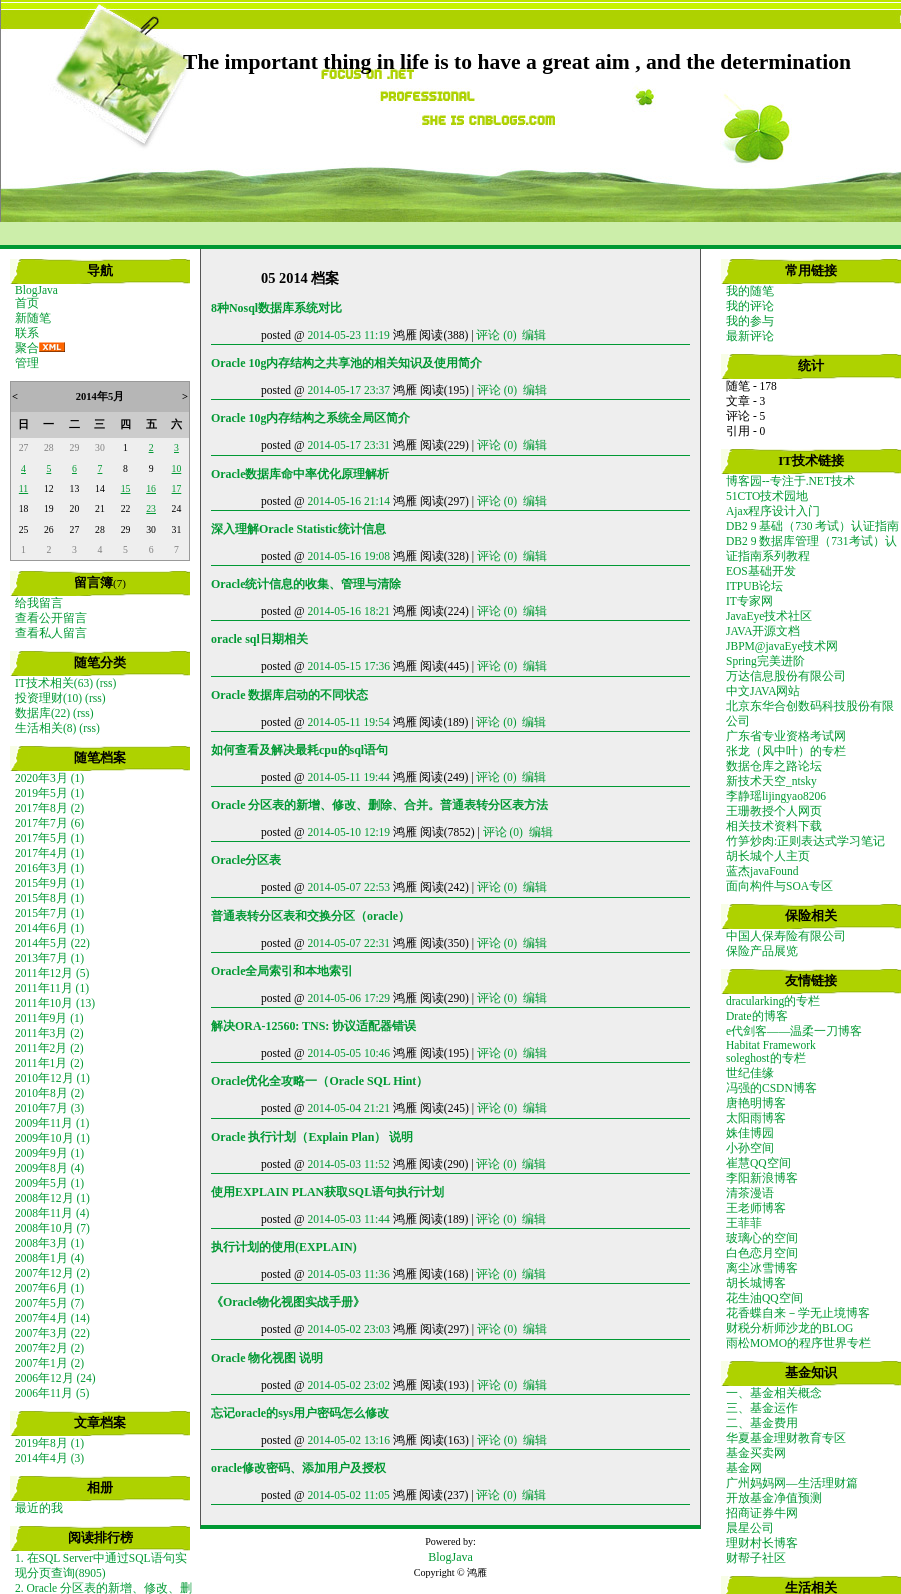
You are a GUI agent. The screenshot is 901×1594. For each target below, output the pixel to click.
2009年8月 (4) (49, 1168)
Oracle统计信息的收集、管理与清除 (306, 584)
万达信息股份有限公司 (786, 676)
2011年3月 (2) (49, 1033)
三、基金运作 (762, 1408)
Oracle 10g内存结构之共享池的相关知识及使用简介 (346, 363)
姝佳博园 (750, 1133)
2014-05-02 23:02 (348, 1385)
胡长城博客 (756, 1283)
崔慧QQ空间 (758, 1163)
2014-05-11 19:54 (348, 722)
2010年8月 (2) (49, 1093)
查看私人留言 (51, 633)
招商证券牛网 (762, 1513)
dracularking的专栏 (773, 1001)
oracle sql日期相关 (259, 639)
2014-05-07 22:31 (348, 943)
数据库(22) (42, 713)
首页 (27, 303)
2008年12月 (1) (52, 1198)
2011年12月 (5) (52, 973)
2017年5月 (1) (49, 838)
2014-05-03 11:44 (348, 1219)
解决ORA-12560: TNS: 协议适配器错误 (313, 1026)
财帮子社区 (756, 1558)
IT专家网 (749, 601)
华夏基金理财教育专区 (786, 1438)
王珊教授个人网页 (774, 811)
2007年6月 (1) (49, 1288)
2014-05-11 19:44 (348, 777)
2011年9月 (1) (49, 1018)
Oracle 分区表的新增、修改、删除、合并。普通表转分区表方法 (379, 805)
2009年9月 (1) (49, 1153)
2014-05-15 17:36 (348, 666)
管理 (27, 363)
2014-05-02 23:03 (348, 1329)
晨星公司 (750, 1528)
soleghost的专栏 (766, 1058)
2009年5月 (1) (49, 1183)
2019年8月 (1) (49, 1443)
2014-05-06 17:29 (348, 998)
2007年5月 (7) (49, 1303)
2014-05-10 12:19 (348, 832)
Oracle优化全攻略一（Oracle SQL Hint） (319, 1081)
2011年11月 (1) (52, 988)
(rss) (106, 683)
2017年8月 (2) (49, 808)
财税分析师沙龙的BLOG (789, 1328)
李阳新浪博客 (762, 1178)
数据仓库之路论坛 (774, 766)
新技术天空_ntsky (771, 781)
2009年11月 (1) (52, 1123)
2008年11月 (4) (52, 1213)
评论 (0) (496, 335)
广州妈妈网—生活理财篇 (792, 1483)
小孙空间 (750, 1148)
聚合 (27, 348)
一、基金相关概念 (774, 1393)
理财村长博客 (762, 1543)
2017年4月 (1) (49, 853)
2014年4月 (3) (49, 1458)
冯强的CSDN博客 (771, 1088)
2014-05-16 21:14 (348, 501)
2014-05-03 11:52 (348, 1164)
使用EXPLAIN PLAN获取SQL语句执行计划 (327, 1192)
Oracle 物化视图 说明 (267, 1358)
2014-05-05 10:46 (348, 1053)
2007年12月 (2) (52, 1273)
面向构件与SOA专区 (779, 886)
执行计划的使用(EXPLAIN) (284, 1247)
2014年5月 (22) (52, 943)
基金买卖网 (756, 1453)
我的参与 (750, 321)
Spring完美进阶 (765, 661)
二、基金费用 (762, 1423)
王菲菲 (744, 1223)
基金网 (744, 1468)
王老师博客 (756, 1208)
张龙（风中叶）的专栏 (786, 751)
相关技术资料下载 (774, 826)
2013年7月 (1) (49, 958)
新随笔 (33, 318)
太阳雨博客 (756, 1118)
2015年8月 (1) (49, 898)
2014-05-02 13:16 (348, 1440)
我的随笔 (750, 291)
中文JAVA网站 (763, 691)
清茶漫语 (750, 1193)
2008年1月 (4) (49, 1258)
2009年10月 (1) (52, 1138)
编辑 (534, 335)
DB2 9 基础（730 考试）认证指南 (812, 526)
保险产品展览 (762, 951)
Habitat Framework (771, 1045)
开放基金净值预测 (774, 1498)
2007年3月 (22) (52, 1333)
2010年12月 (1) (52, 1078)
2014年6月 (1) (49, 928)
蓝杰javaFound (762, 871)
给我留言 (39, 603)
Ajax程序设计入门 (773, 511)
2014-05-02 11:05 (348, 1495)
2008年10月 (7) (52, 1228)
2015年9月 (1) (49, 883)
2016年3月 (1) (49, 868)
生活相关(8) (45, 728)
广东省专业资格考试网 (786, 736)
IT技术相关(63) (54, 683)
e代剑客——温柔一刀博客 (794, 1031)
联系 (27, 333)
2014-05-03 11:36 (348, 1274)
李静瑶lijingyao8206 (776, 796)
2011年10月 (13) (55, 1003)
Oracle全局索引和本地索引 (282, 971)
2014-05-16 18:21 (348, 611)
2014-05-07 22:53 (348, 887)
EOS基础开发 (761, 571)
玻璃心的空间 (762, 1238)
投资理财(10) (48, 698)
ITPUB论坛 (754, 586)
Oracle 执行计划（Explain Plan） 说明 (312, 1137)
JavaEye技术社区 (769, 616)
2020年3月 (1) (49, 778)
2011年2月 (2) (49, 1048)
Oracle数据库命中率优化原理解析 (300, 474)
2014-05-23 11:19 (348, 335)
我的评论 (750, 306)
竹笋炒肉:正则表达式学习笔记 (805, 841)
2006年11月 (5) (52, 1393)
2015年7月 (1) (49, 913)
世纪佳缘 (750, 1073)
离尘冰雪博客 (762, 1268)
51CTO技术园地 (767, 496)
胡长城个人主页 (768, 856)
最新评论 (750, 336)
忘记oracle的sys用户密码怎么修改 (300, 1413)
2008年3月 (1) (49, 1243)
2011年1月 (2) (49, 1063)
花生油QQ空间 (764, 1298)
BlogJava (36, 290)
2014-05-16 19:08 (348, 556)
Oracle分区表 (246, 860)
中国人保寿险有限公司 (786, 936)
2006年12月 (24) (55, 1378)
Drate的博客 (757, 1016)
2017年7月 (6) (49, 823)
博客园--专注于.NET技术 (790, 481)
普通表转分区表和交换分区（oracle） (310, 916)
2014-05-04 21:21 (348, 1108)
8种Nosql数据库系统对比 (276, 308)
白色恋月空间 (762, 1253)
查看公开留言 (51, 618)
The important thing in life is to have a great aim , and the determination (517, 62)
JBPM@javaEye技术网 (782, 646)
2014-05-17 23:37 (348, 390)
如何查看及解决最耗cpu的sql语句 (299, 750)
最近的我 (39, 1508)
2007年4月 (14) (52, 1318)
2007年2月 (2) (49, 1348)
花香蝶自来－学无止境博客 (798, 1313)
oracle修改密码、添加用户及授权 (298, 1468)
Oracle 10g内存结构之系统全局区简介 (310, 418)
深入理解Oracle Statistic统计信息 (298, 529)
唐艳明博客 (756, 1103)
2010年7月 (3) (49, 1108)
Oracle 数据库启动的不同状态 (289, 695)
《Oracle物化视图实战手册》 (288, 1302)
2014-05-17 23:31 (348, 445)
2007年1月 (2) (49, 1363)
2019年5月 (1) (49, 793)
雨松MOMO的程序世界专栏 (798, 1343)
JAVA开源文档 (763, 631)
